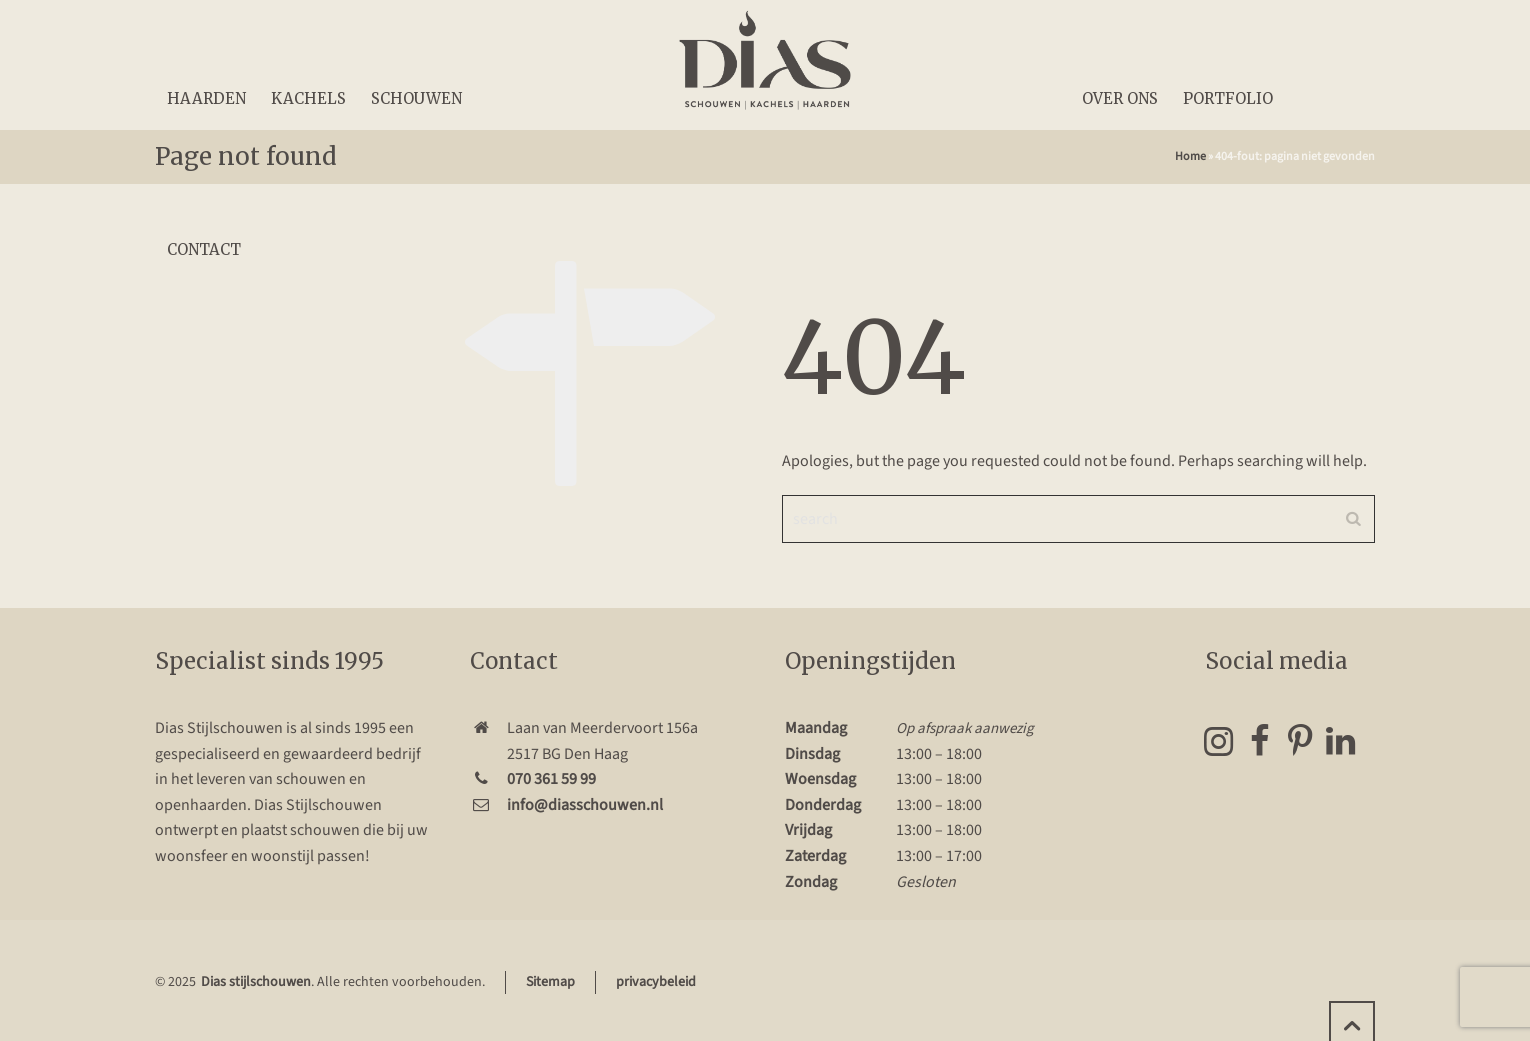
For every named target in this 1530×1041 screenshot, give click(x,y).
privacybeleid (656, 982)
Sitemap (550, 982)
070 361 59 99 (551, 779)
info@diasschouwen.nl (585, 805)
